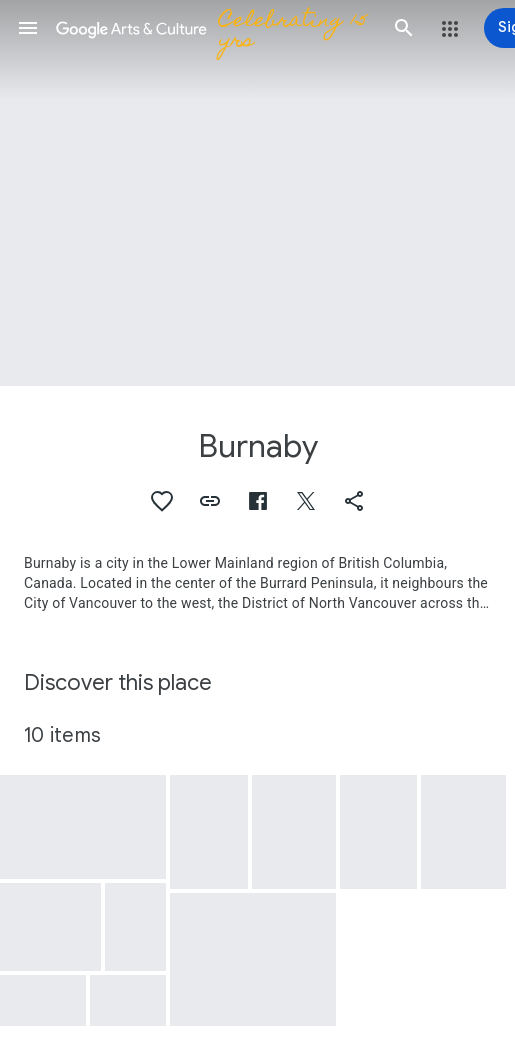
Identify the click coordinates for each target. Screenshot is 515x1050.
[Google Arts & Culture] (216, 28)
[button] (28, 28)
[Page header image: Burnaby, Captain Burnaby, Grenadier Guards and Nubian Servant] (257, 193)
